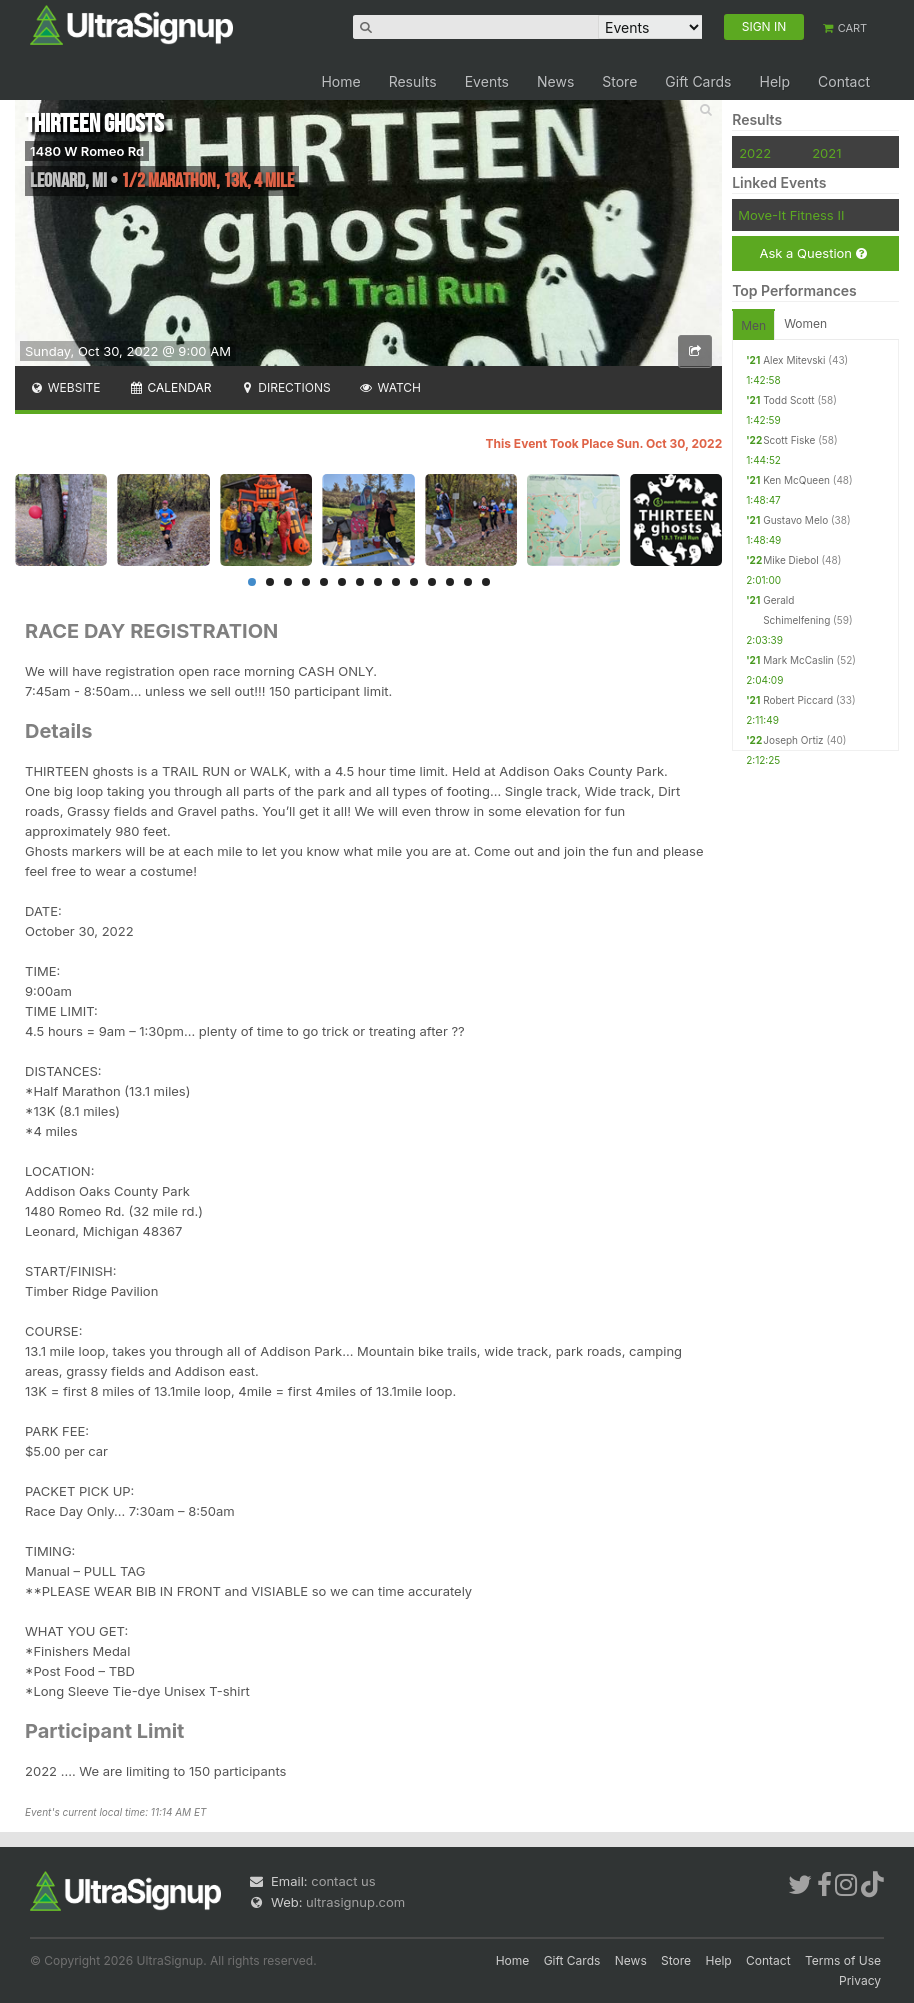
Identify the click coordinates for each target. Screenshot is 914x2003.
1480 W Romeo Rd (87, 151)
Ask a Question (812, 253)
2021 (826, 153)
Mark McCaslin (798, 660)
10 (414, 582)
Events (487, 81)
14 (486, 582)
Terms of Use (843, 1960)
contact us (343, 1881)
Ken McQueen (796, 480)
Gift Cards (698, 81)
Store (619, 81)
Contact (844, 81)
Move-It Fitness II (791, 215)
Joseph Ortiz (793, 740)
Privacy (860, 1980)
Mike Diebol (790, 560)
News (555, 81)
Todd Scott (788, 400)
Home (340, 81)
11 (432, 582)
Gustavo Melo (795, 520)
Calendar (170, 387)
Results (413, 81)
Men (753, 325)
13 (468, 582)
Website (65, 387)
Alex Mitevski (794, 360)
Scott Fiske (789, 440)
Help (774, 81)
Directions (284, 387)
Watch (390, 387)
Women (805, 323)
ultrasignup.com (355, 1902)
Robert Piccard (798, 700)
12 (450, 582)
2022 (755, 153)
